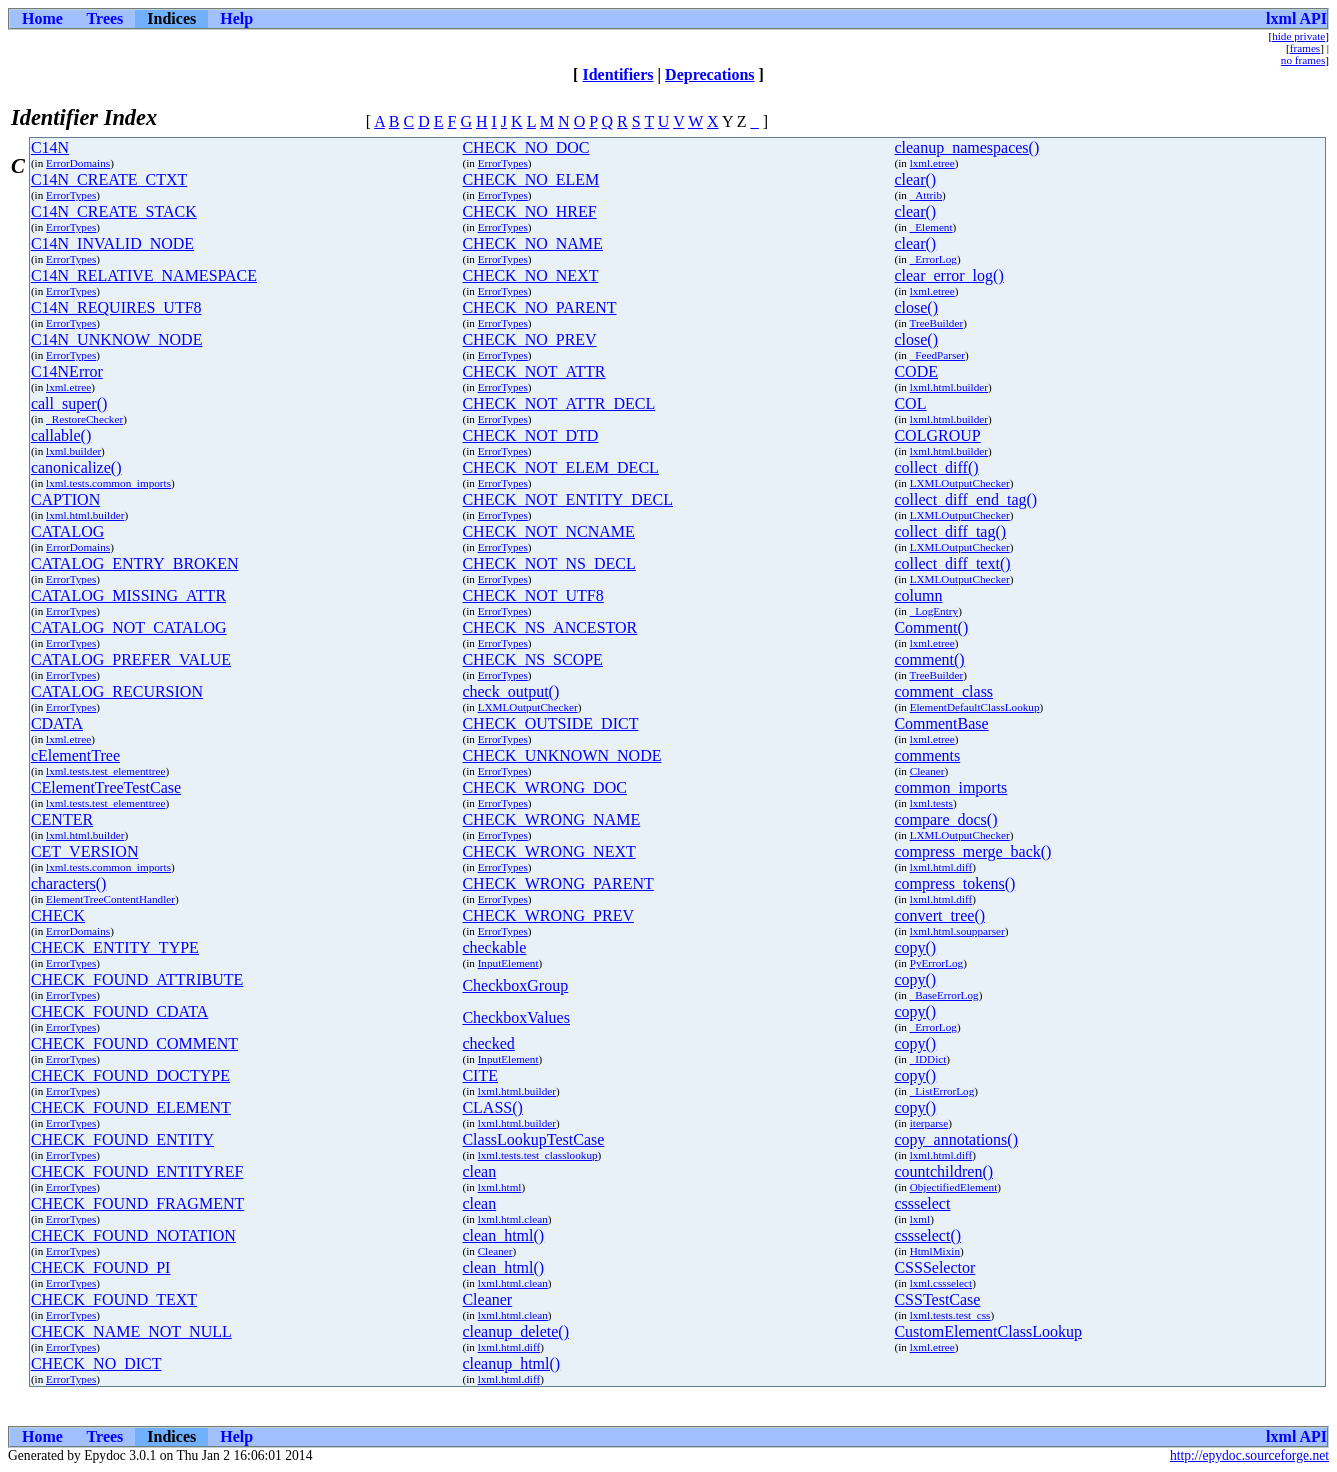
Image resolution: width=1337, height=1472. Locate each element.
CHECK (58, 915)
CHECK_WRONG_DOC (544, 787)
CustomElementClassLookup (988, 1331)
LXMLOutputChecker (960, 483)
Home (42, 18)
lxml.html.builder (949, 387)
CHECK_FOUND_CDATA (119, 1011)
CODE (916, 371)
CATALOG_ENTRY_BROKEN (135, 563)
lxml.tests (931, 803)
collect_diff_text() (952, 563)
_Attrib (926, 195)
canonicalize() (76, 467)
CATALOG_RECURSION (117, 691)
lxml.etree (932, 163)
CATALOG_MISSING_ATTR (128, 595)
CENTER (62, 819)
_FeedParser (937, 355)
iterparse (929, 1123)
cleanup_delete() (515, 1331)
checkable (494, 947)
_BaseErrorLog (944, 995)
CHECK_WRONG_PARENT (557, 883)
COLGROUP (937, 435)
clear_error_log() (948, 275)
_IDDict (928, 1059)
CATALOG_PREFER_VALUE (131, 659)
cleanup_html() (511, 1363)
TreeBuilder (936, 323)
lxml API (1296, 18)
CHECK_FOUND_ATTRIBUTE (137, 979)
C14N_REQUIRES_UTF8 (116, 307)
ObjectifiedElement (954, 1187)
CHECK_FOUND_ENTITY (122, 1139)
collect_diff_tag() (950, 531)
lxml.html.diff (941, 867)
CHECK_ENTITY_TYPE (115, 947)
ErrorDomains (78, 163)
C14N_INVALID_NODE (112, 243)
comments (927, 755)
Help (236, 18)
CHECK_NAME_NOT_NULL (131, 1331)
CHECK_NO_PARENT (539, 307)
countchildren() (943, 1171)
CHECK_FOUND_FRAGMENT (137, 1203)
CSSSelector (934, 1267)
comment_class (943, 691)
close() (916, 307)
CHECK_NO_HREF (529, 211)
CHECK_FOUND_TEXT (114, 1299)
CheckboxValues (516, 1017)
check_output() (510, 691)
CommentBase (941, 723)
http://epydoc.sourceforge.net (1249, 1455)
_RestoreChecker (84, 419)
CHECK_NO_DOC (525, 147)
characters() (69, 883)
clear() (915, 179)
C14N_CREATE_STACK (114, 211)
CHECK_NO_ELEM (530, 179)
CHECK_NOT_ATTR (533, 371)
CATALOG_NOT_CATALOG (129, 627)
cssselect (922, 1203)
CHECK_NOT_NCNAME (548, 531)
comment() (929, 659)
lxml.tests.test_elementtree (105, 771)
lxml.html (500, 1187)
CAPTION (65, 499)
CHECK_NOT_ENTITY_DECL (567, 499)
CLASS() (492, 1107)
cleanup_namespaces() (966, 147)
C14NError (67, 371)
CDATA (57, 723)
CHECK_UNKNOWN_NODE (561, 755)
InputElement (508, 963)
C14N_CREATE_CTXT (109, 179)
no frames (1303, 60)
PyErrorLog (936, 963)
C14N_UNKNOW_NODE (117, 339)
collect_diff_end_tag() (965, 499)
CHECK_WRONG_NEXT (548, 851)
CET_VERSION (85, 851)
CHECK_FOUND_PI (101, 1267)
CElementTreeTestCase (106, 787)
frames (1305, 48)
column (918, 595)
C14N (50, 147)
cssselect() (927, 1235)
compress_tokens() (954, 883)
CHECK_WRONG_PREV (548, 915)
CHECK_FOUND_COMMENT (134, 1043)
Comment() (931, 627)
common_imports (950, 787)
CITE (480, 1075)
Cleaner (927, 771)
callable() (61, 435)
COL (910, 403)
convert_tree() (939, 915)
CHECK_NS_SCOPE (532, 659)
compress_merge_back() (972, 851)
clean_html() (503, 1235)
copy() (915, 947)
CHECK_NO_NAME (532, 243)
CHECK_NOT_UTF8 (532, 595)
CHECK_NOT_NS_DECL (548, 563)
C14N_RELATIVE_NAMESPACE (144, 275)
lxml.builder (73, 451)
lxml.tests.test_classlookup (538, 1155)
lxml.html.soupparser (957, 931)
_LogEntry (934, 611)
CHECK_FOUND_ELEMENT (131, 1107)
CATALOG (67, 531)
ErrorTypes (503, 163)
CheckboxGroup (515, 985)
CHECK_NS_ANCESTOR (549, 627)
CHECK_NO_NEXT (530, 275)
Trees (105, 18)
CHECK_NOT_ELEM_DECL (560, 467)
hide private (1298, 36)
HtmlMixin (935, 1251)
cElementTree (75, 755)
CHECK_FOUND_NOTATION (133, 1235)
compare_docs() (945, 819)
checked (488, 1043)
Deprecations (709, 74)
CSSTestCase (937, 1299)
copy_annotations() (956, 1139)
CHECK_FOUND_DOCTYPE (130, 1075)
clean (479, 1171)
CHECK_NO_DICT (96, 1363)
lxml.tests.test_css (950, 1315)
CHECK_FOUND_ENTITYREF (137, 1171)
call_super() (69, 403)
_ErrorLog (933, 259)
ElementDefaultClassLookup (975, 707)
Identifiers (617, 74)
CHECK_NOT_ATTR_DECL (558, 403)
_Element (931, 227)
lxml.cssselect (941, 1283)
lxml (920, 1219)
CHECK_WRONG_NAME (551, 819)
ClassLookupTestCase (533, 1139)
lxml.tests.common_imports (108, 483)
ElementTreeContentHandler (110, 899)
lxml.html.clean (513, 1219)
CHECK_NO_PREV (529, 339)
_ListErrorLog (942, 1091)
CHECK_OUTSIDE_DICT (550, 723)
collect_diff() (936, 467)
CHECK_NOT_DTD (530, 435)
